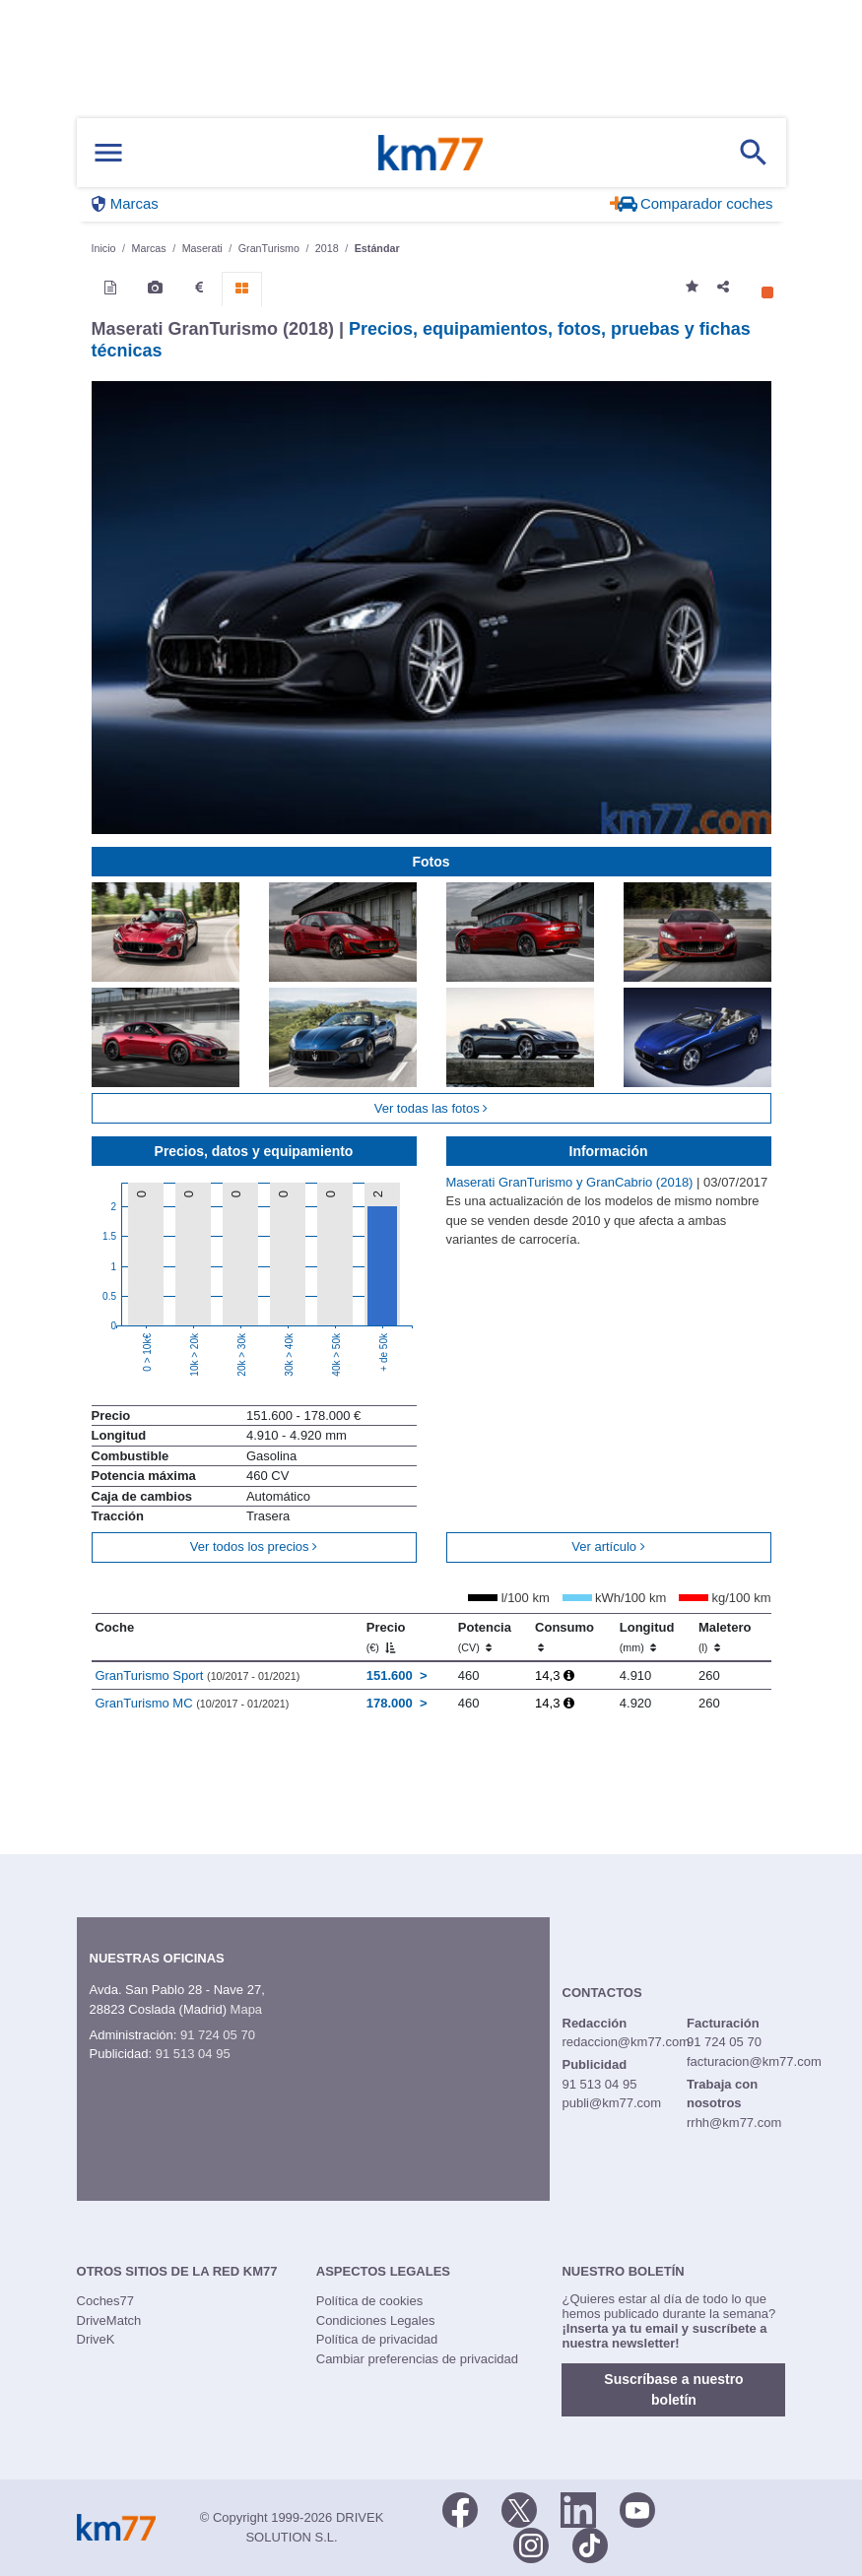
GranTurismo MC (192, 1703)
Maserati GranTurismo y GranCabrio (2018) (571, 1182)
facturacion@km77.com (754, 2061)
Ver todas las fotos (431, 1108)
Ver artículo (607, 1546)
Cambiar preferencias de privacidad (417, 2358)
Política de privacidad (377, 2339)
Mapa (247, 2009)
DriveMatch (109, 2320)
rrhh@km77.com (734, 2122)
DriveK (96, 2339)
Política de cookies (369, 2300)
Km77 (430, 152)
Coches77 (106, 2300)
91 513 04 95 (193, 2053)
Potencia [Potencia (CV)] (484, 1636)
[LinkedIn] (578, 2508)
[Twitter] (519, 2508)
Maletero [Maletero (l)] (724, 1636)
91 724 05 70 (217, 2035)
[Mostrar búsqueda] (753, 152)
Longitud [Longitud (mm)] (647, 1636)
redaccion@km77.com (627, 2041)
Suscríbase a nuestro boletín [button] (673, 2389)
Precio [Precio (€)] (386, 1636)
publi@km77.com (612, 2102)
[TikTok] (590, 2543)
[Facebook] (460, 2508)
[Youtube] (637, 2508)
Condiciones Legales (375, 2320)
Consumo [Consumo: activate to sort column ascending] (564, 1636)
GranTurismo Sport (197, 1675)
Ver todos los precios (253, 1546)
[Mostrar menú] (108, 153)
